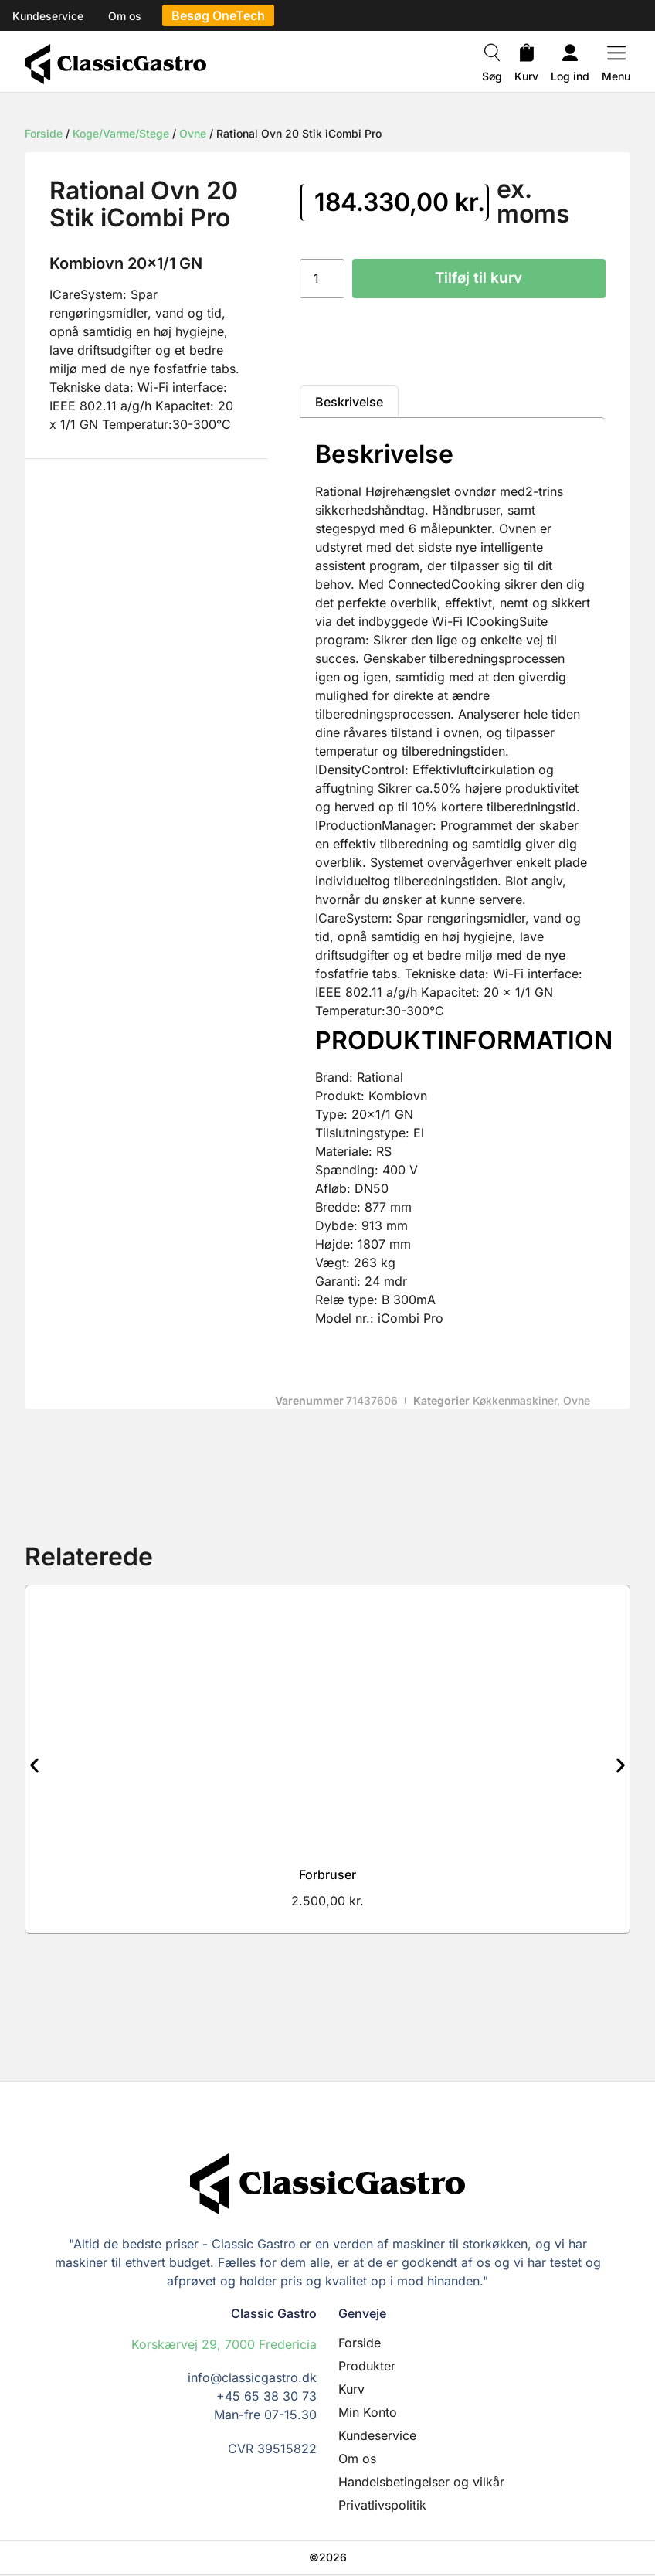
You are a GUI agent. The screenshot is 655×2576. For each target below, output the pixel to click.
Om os (357, 2460)
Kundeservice (377, 2437)
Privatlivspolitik (382, 2506)
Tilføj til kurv (478, 279)
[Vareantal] (322, 279)
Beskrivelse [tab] (349, 402)
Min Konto (367, 2413)
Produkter (366, 2367)
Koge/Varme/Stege (121, 133)
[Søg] (492, 54)
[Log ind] (570, 54)
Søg (492, 76)
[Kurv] (527, 54)
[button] (34, 1766)
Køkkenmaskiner (515, 1401)
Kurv (526, 76)
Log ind (570, 76)
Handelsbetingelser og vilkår (421, 2483)
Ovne (192, 133)
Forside (44, 133)
